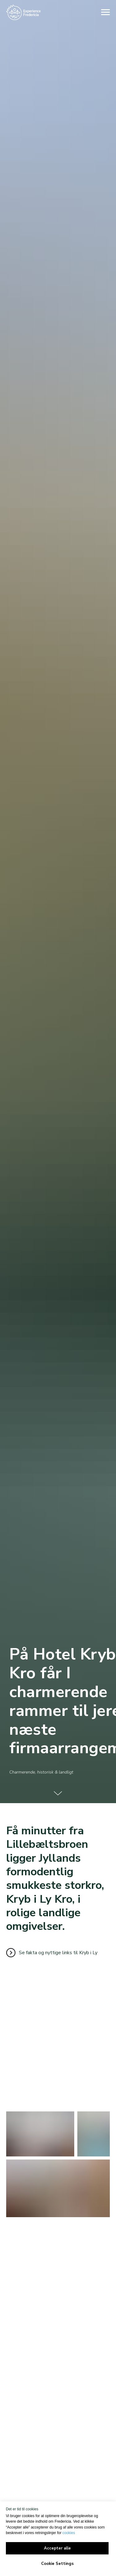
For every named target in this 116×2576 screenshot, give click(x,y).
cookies (68, 2533)
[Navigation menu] (105, 12)
